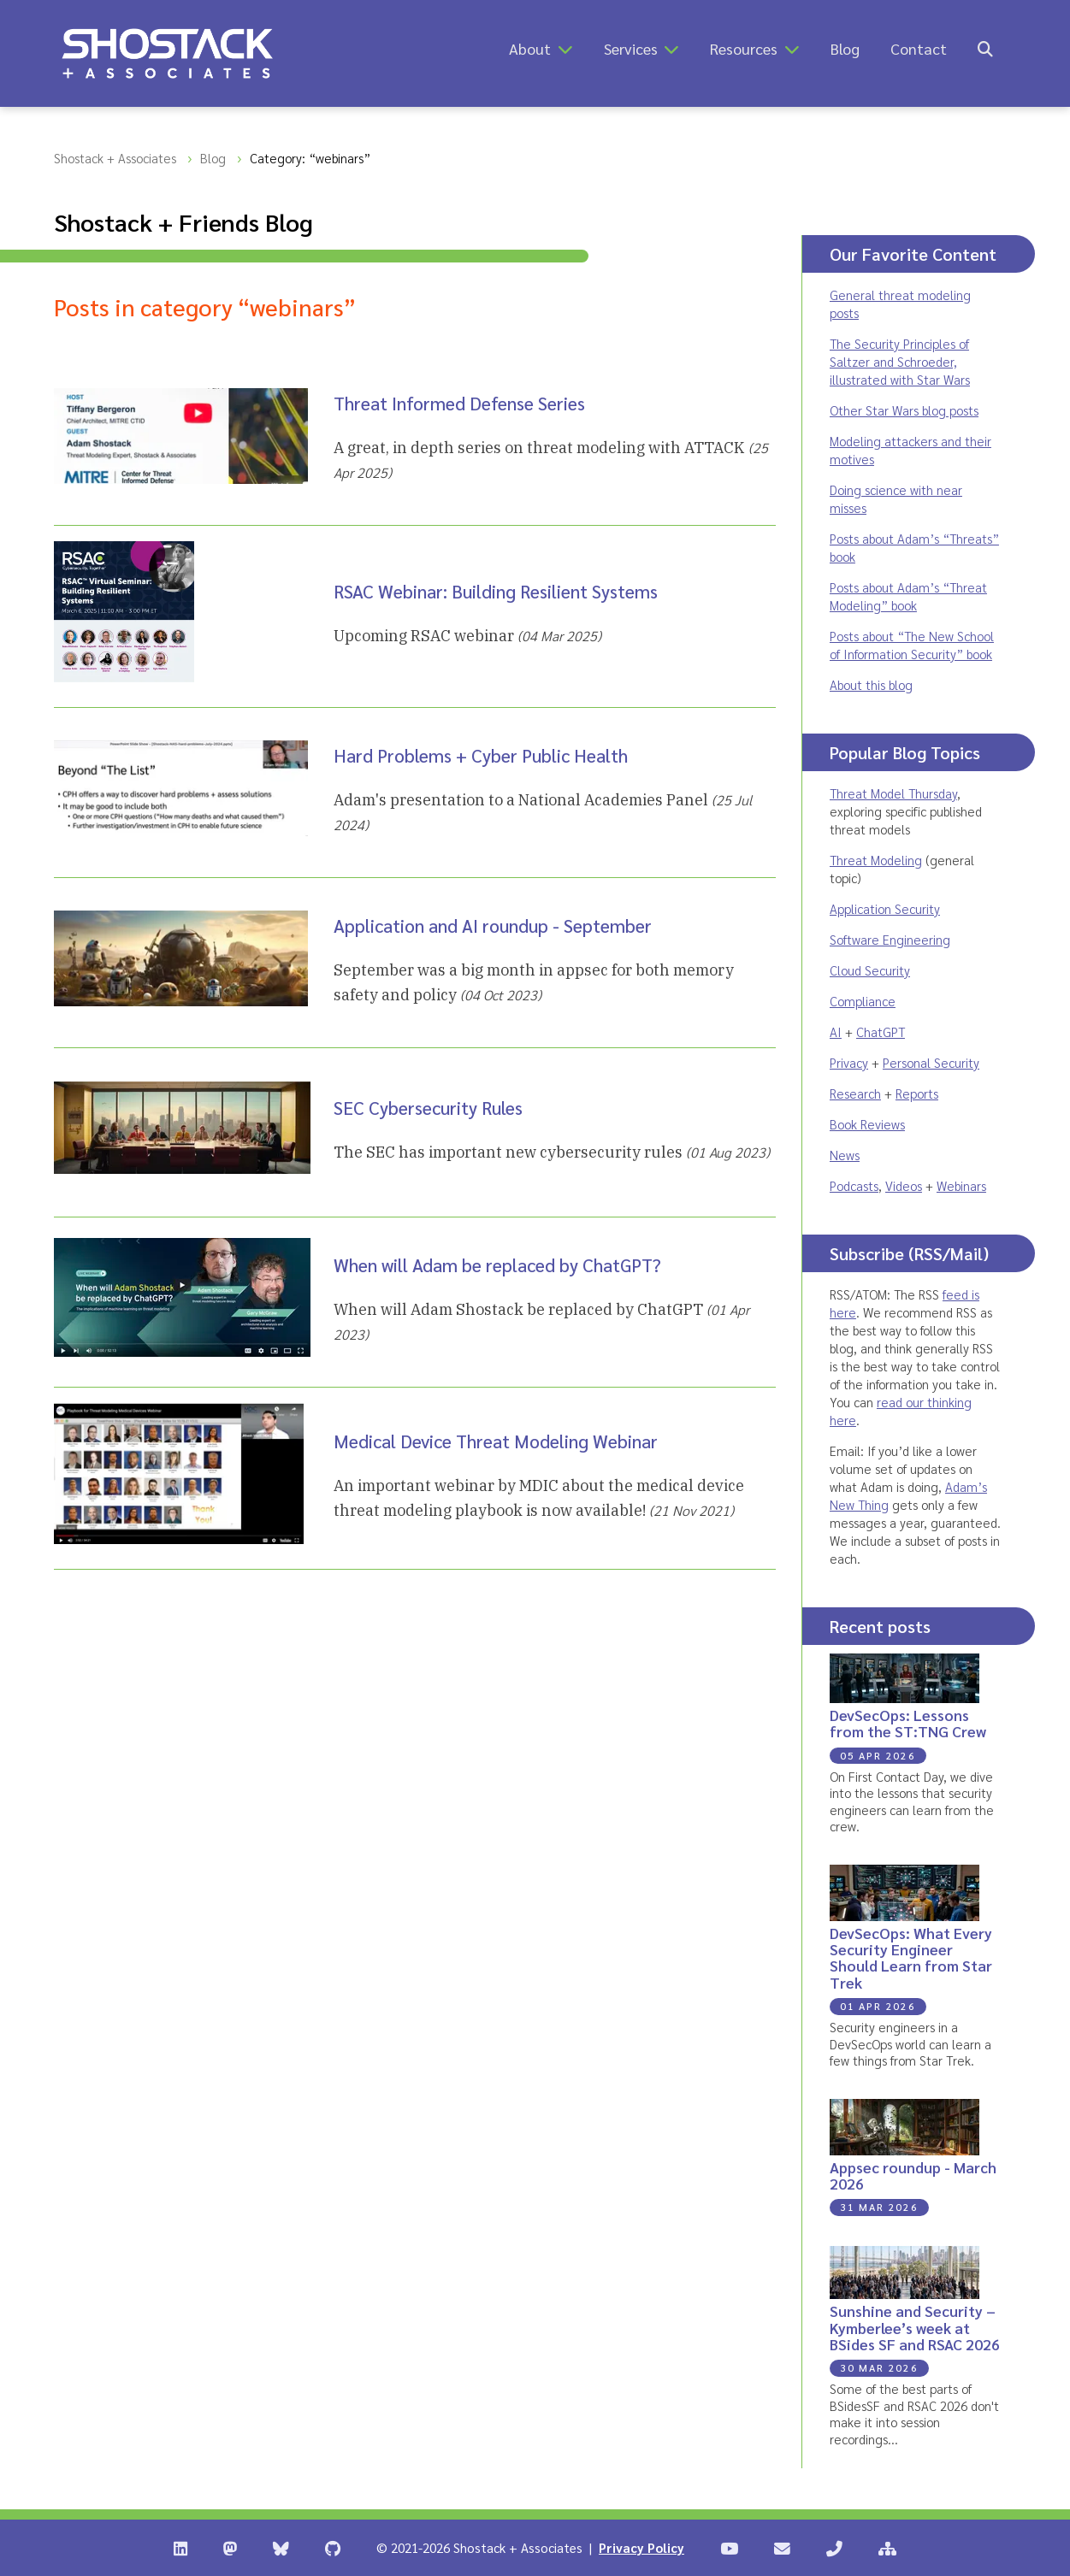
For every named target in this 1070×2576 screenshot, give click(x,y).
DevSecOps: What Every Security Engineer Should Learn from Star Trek (911, 1957)
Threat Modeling (876, 860)
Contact (918, 48)
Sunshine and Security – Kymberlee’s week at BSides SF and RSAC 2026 (915, 2327)
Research (855, 1093)
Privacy (849, 1062)
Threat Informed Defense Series (459, 403)
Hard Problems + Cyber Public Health (481, 755)
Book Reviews (867, 1124)
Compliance (863, 1001)
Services (631, 48)
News (845, 1155)
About (530, 48)
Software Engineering (890, 939)
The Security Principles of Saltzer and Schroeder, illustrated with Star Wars (900, 361)
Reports (917, 1093)
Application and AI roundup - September (493, 925)
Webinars (961, 1185)
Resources (743, 48)
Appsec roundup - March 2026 (913, 2175)
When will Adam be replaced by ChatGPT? (497, 1264)
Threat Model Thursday (893, 793)
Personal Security (931, 1062)
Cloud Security (870, 970)
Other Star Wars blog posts (904, 410)
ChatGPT (880, 1031)
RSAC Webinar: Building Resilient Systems (496, 591)
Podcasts (854, 1185)
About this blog (871, 684)
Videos (903, 1185)
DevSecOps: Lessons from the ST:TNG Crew (908, 1723)
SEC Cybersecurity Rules (428, 1107)
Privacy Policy (641, 2547)
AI (836, 1031)
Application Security (885, 908)
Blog (845, 48)
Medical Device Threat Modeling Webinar (496, 1441)
